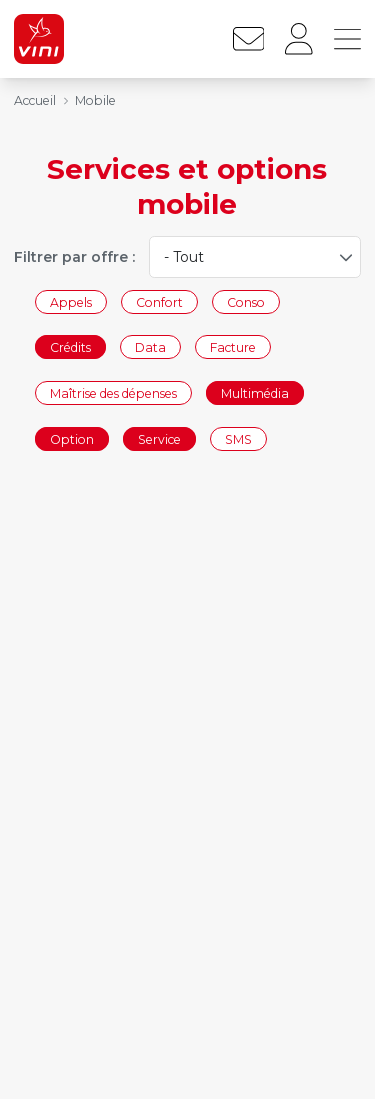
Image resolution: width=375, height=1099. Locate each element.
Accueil (35, 100)
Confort (159, 301)
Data (150, 347)
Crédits (70, 347)
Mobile (95, 100)
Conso (246, 301)
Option (72, 438)
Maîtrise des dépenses (113, 392)
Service (159, 438)
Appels (71, 301)
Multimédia (255, 392)
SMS (238, 438)
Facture (233, 347)
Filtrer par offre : (74, 257)
